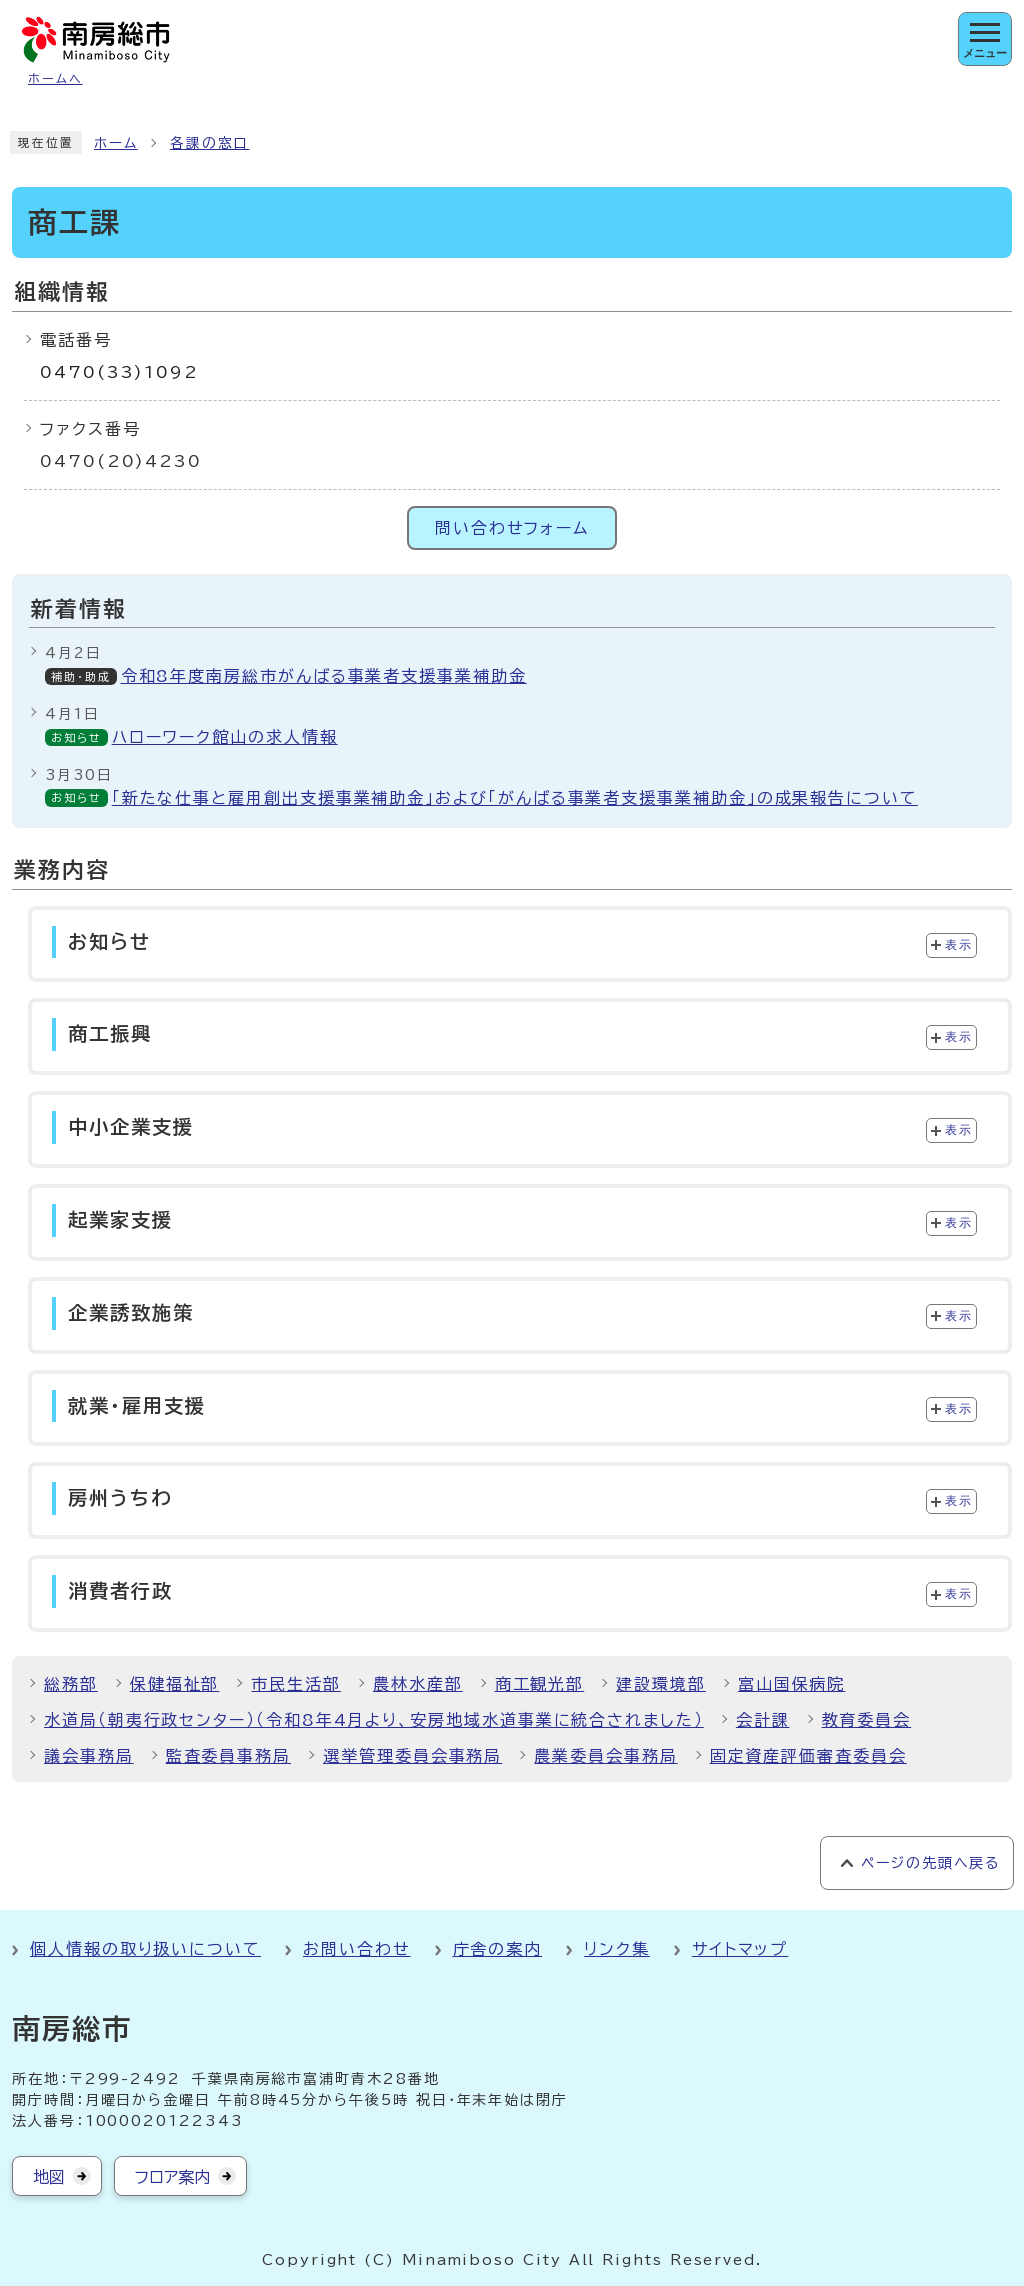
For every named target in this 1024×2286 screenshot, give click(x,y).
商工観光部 (540, 1684)
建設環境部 (661, 1684)
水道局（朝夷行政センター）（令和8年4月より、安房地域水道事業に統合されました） (374, 1720)
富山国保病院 (792, 1684)
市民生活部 (296, 1684)
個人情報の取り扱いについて (145, 1949)
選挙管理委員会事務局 (412, 1756)
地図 (49, 2177)
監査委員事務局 (228, 1756)
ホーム (116, 143)
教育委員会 (867, 1720)
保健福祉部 (175, 1684)
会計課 (763, 1720)
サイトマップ (740, 1949)
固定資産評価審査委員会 (808, 1756)
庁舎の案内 (498, 1949)
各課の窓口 (210, 143)
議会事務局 (89, 1756)
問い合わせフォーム (512, 528)
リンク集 (617, 1949)
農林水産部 (418, 1684)
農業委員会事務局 (605, 1756)
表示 (958, 945)
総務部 (71, 1684)
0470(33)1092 (119, 372)
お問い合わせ (357, 1949)
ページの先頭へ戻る (930, 1863)
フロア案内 (172, 2177)
